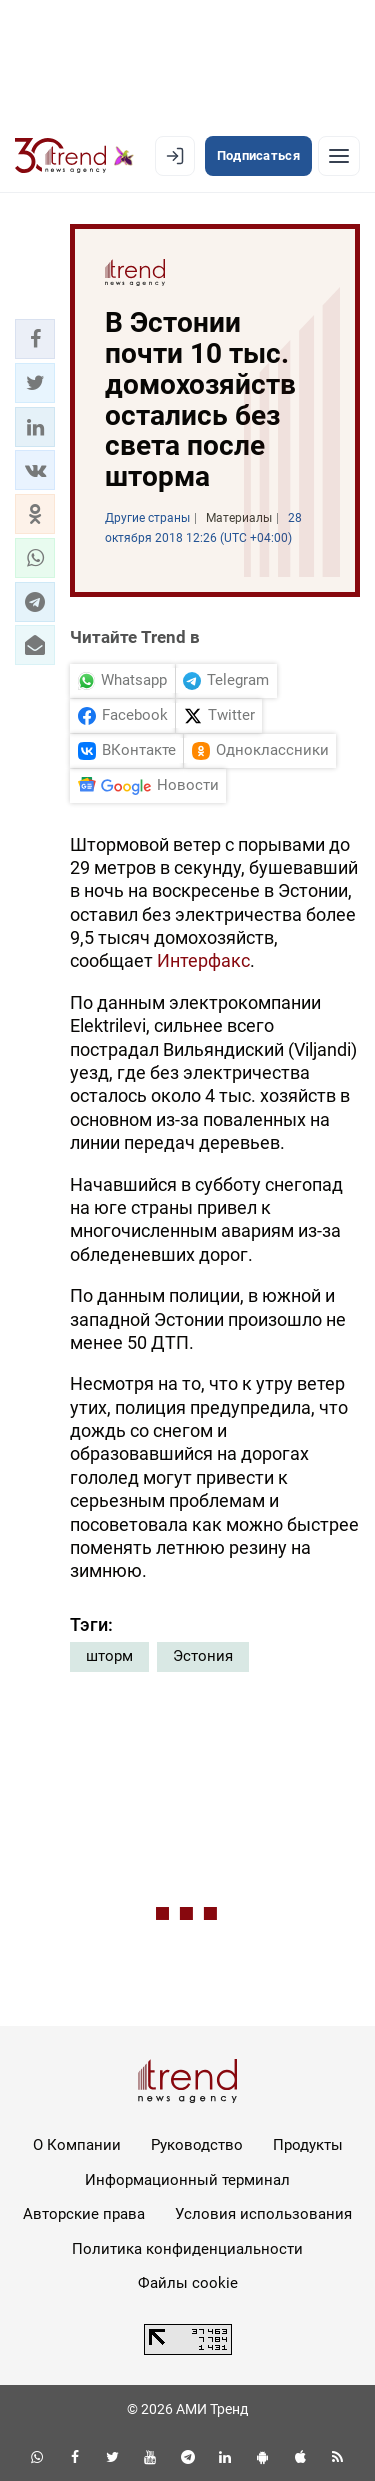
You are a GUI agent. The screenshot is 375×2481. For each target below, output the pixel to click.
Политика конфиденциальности (187, 2249)
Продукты (308, 2145)
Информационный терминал (187, 2180)
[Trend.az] (74, 156)
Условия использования (263, 2214)
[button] (35, 339)
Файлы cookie (188, 2283)
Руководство (197, 2145)
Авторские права (84, 2214)
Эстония (203, 1656)
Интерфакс (203, 960)
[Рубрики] (339, 156)
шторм (109, 1656)
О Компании (77, 2145)
